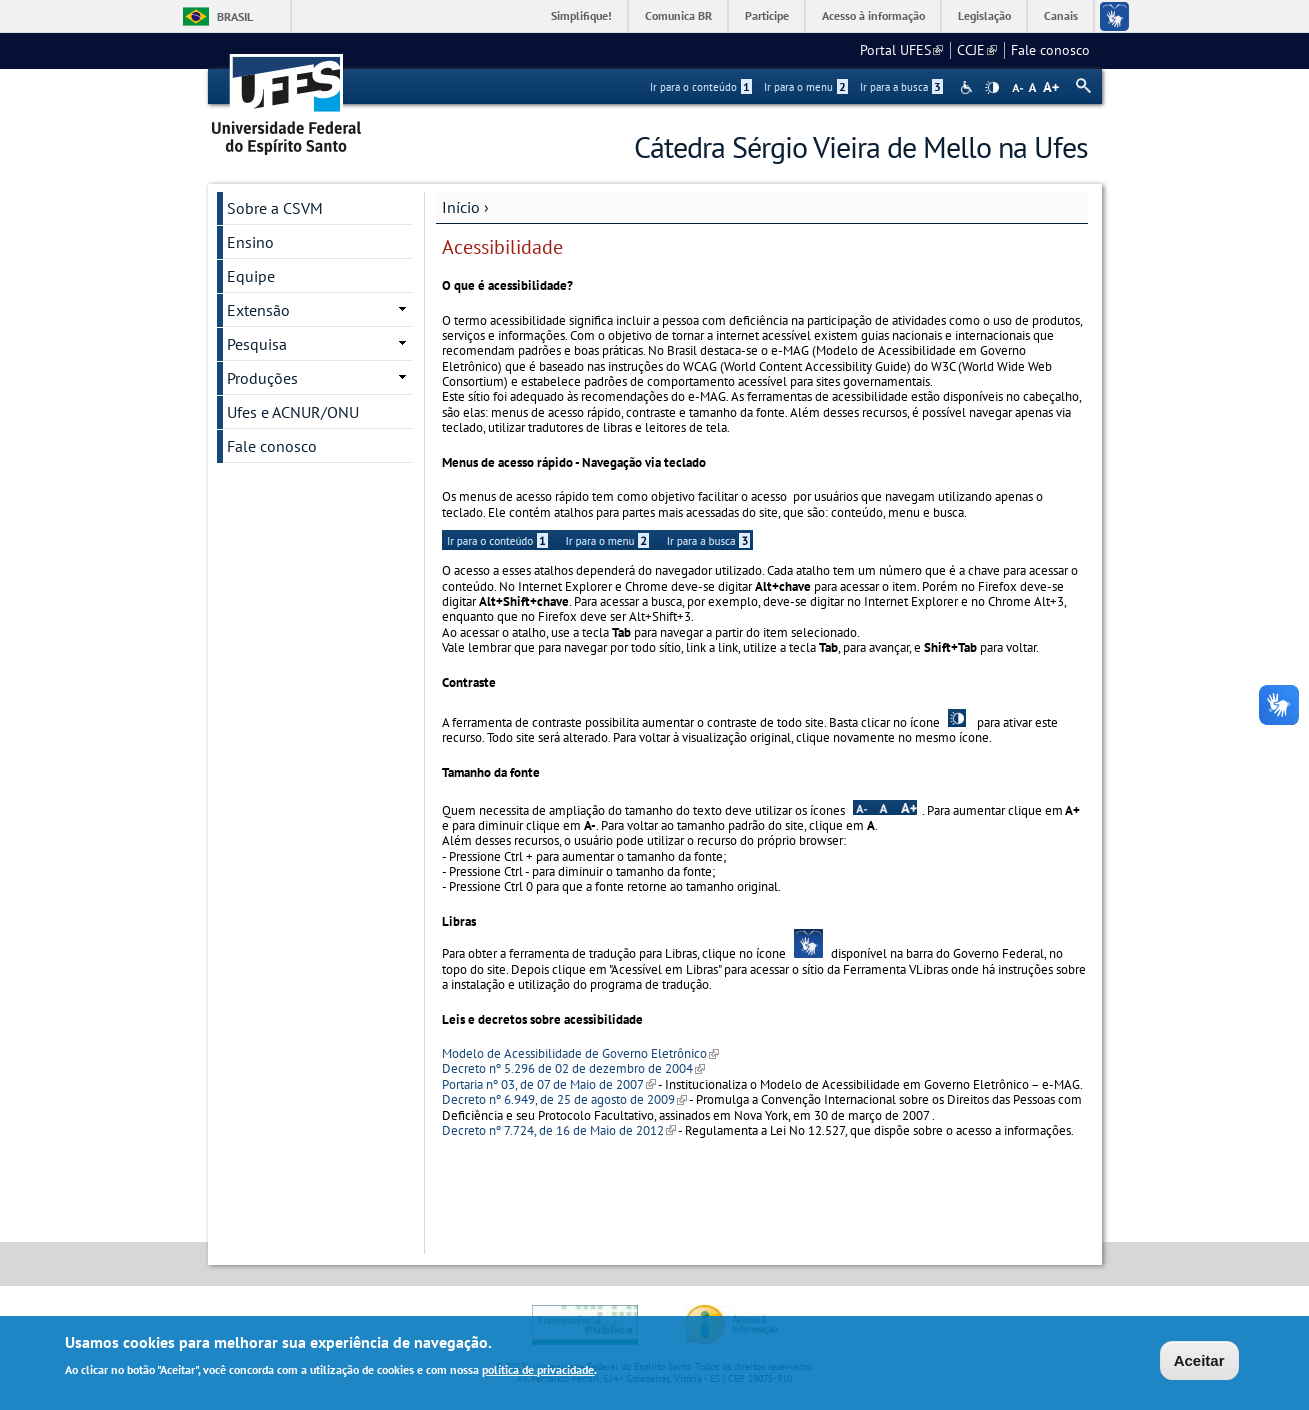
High (992, 88)
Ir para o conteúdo (701, 87)
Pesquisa (257, 344)
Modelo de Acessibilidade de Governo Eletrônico (580, 1053)
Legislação (984, 15)
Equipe (251, 276)
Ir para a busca (901, 87)
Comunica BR (678, 15)
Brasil (235, 16)
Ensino (250, 242)
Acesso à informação (873, 15)
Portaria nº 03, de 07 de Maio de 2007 (548, 1084)
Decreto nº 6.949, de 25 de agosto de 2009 (564, 1099)
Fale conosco (1050, 50)
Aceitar (1199, 1362)
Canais (1061, 15)
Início (461, 207)
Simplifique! (581, 15)
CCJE (977, 50)
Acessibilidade (968, 87)
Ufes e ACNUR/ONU (293, 412)
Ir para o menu (806, 87)
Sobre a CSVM (275, 208)
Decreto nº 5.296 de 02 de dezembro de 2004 (573, 1068)
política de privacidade (538, 1371)
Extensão (258, 310)
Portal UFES (901, 50)
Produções (262, 378)
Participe (767, 15)
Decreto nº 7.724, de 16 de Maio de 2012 (559, 1130)
